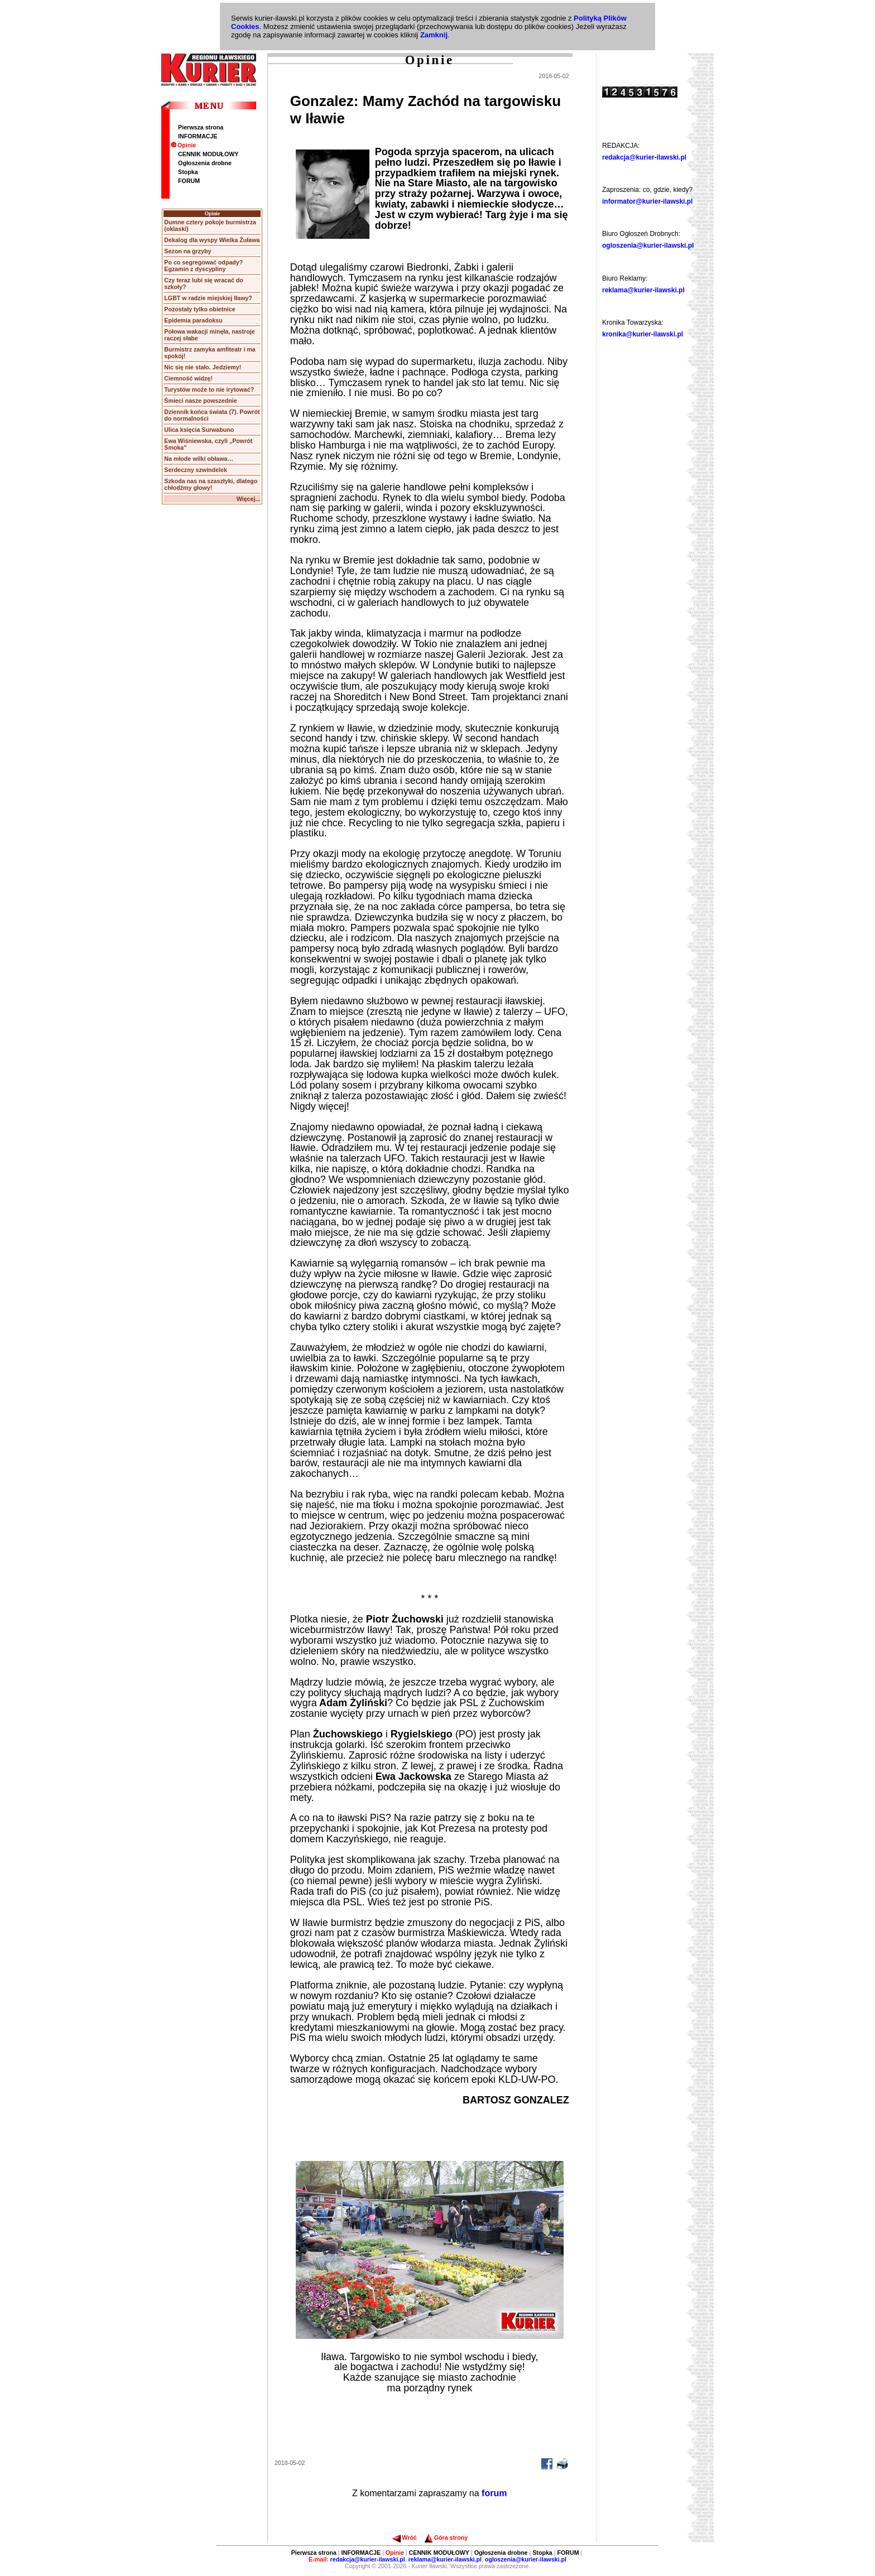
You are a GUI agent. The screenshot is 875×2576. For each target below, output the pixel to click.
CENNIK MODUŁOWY (208, 154)
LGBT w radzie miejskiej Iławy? (208, 298)
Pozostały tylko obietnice (199, 309)
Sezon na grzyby (187, 251)
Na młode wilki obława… (198, 458)
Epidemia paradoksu (193, 320)
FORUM (189, 180)
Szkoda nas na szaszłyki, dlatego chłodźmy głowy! (210, 484)
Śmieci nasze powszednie (200, 400)
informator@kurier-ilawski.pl (647, 201)
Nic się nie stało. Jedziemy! (202, 367)
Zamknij (434, 35)
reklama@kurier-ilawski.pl (643, 290)
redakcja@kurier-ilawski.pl (644, 157)
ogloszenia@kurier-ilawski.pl (648, 245)
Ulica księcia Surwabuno (199, 429)
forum (494, 2493)
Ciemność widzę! (188, 378)
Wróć (404, 2537)
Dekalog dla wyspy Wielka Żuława (211, 240)
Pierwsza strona (200, 127)
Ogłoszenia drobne (205, 163)
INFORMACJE (197, 136)
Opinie (183, 145)
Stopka (188, 171)
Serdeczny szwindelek (195, 469)
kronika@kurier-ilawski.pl (642, 334)
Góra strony (446, 2537)
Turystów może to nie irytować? (209, 389)
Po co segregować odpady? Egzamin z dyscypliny (203, 265)
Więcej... (249, 498)
